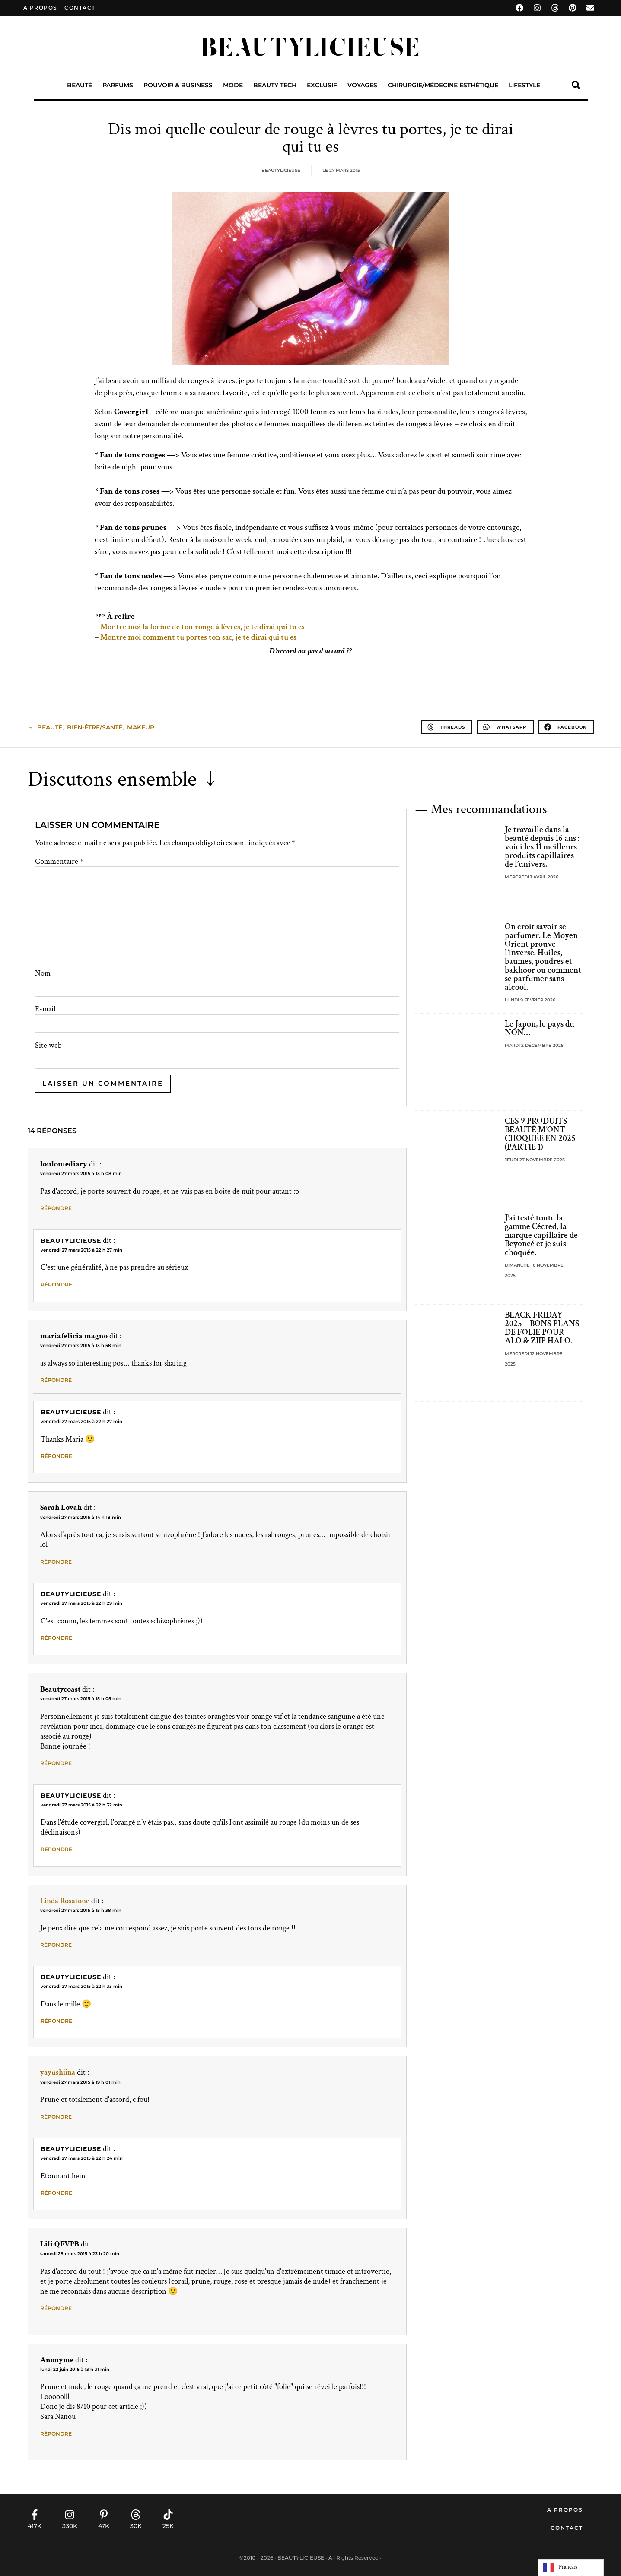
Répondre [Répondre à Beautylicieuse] (56, 1284)
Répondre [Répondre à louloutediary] (56, 1208)
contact (80, 7)
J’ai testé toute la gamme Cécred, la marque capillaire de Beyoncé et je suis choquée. (541, 1235)
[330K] (69, 2514)
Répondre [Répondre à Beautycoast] (56, 1763)
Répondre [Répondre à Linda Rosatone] (56, 1945)
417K (34, 2526)
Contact (567, 2528)
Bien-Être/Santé (94, 727)
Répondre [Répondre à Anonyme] (56, 2433)
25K (168, 2526)
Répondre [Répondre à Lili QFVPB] (56, 2308)
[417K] (34, 2514)
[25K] (168, 2514)
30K (136, 2526)
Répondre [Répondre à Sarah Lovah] (56, 1562)
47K (103, 2526)
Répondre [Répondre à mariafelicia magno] (56, 1380)
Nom (43, 973)
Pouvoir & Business (178, 85)
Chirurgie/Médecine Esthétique (443, 85)
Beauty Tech (274, 85)
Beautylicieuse (71, 1241)
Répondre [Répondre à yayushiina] (56, 2116)
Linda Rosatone (64, 1901)
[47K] (104, 2514)
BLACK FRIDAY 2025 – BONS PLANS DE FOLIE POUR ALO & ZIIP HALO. (542, 1328)
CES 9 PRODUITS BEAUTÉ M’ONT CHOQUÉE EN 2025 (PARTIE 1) (540, 1134)
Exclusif (322, 85)
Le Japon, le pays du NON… (539, 1028)
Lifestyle (524, 85)
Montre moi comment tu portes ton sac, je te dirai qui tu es (198, 637)
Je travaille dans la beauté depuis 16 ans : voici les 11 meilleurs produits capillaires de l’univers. (542, 847)
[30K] (136, 2514)
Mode (233, 85)
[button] (576, 85)
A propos (40, 7)
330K (69, 2526)
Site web (48, 1045)
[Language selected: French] (571, 2567)
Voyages (362, 85)
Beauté (79, 85)
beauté (49, 727)
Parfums (117, 85)
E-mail (45, 1009)
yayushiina (57, 2072)
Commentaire (59, 861)
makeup (140, 727)
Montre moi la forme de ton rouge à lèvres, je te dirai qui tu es (203, 626)
